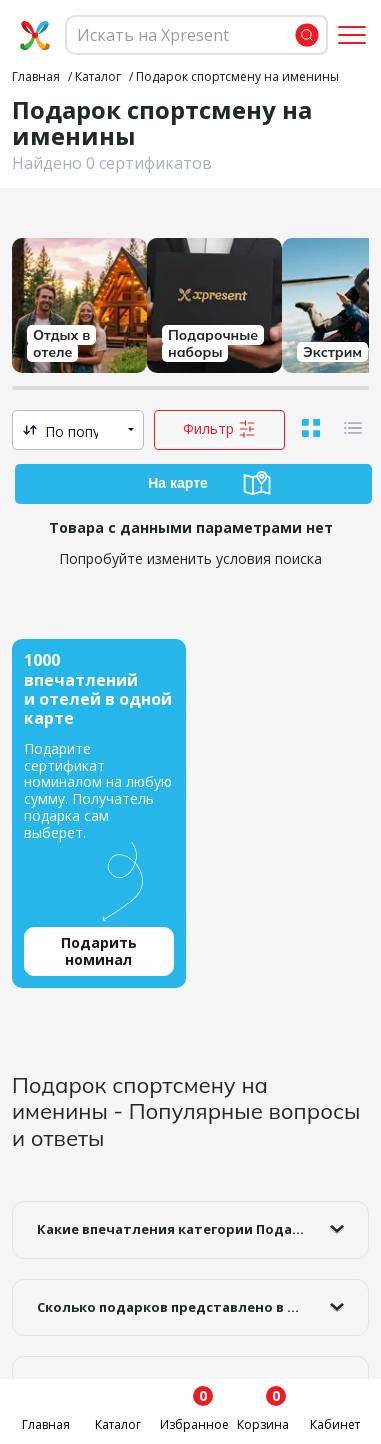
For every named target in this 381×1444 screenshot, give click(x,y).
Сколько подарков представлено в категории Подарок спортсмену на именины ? (203, 1307)
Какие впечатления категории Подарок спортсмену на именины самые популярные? (203, 1229)
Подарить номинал (99, 951)
